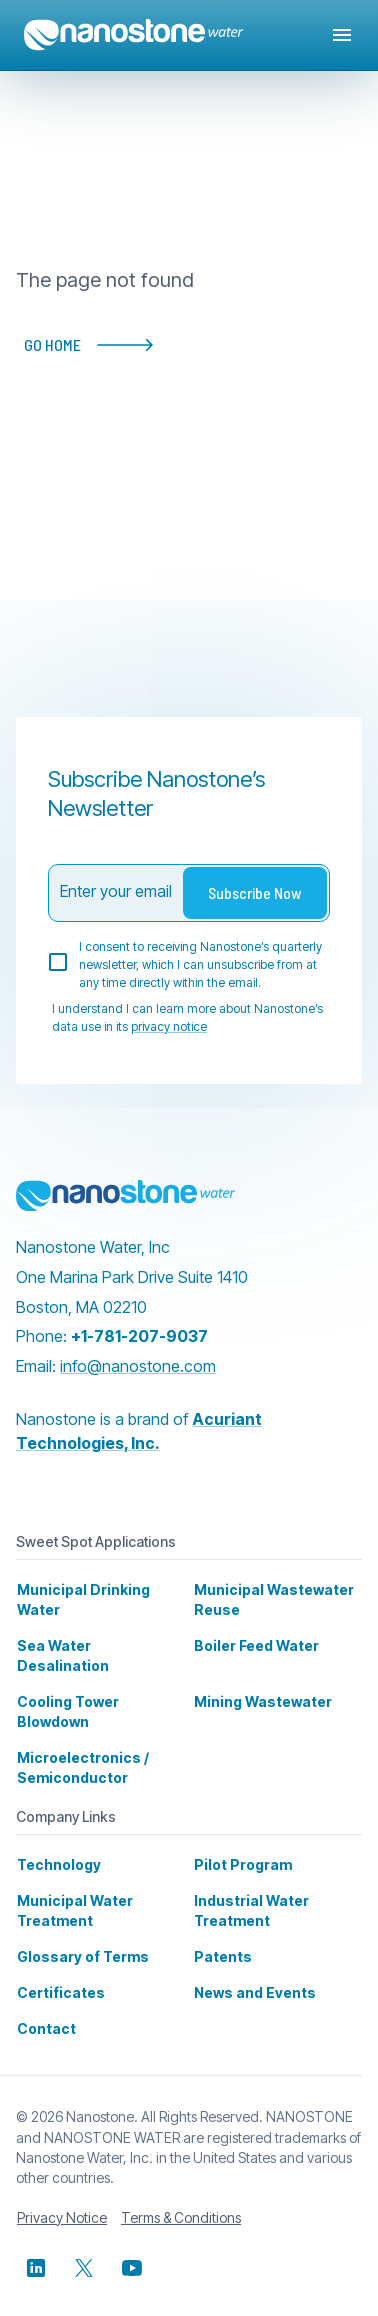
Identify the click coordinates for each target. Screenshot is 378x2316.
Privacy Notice (61, 2198)
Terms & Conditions (180, 2198)
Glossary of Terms (78, 1937)
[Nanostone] (126, 1196)
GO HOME (97, 344)
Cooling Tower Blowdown (65, 1692)
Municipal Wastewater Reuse (267, 1600)
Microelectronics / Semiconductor (76, 1748)
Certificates (55, 1973)
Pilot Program (240, 1845)
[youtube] (132, 2248)
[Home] (134, 35)
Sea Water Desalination (94, 1646)
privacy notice (165, 1027)
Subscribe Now (255, 893)
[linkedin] (36, 2248)
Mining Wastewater (257, 1682)
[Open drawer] (342, 35)
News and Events (251, 1973)
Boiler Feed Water (253, 1646)
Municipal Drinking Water (79, 1600)
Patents (221, 1937)
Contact (44, 2009)
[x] (84, 2248)
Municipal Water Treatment (70, 1891)
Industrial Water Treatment (246, 1891)
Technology (56, 1845)
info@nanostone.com (140, 1365)
